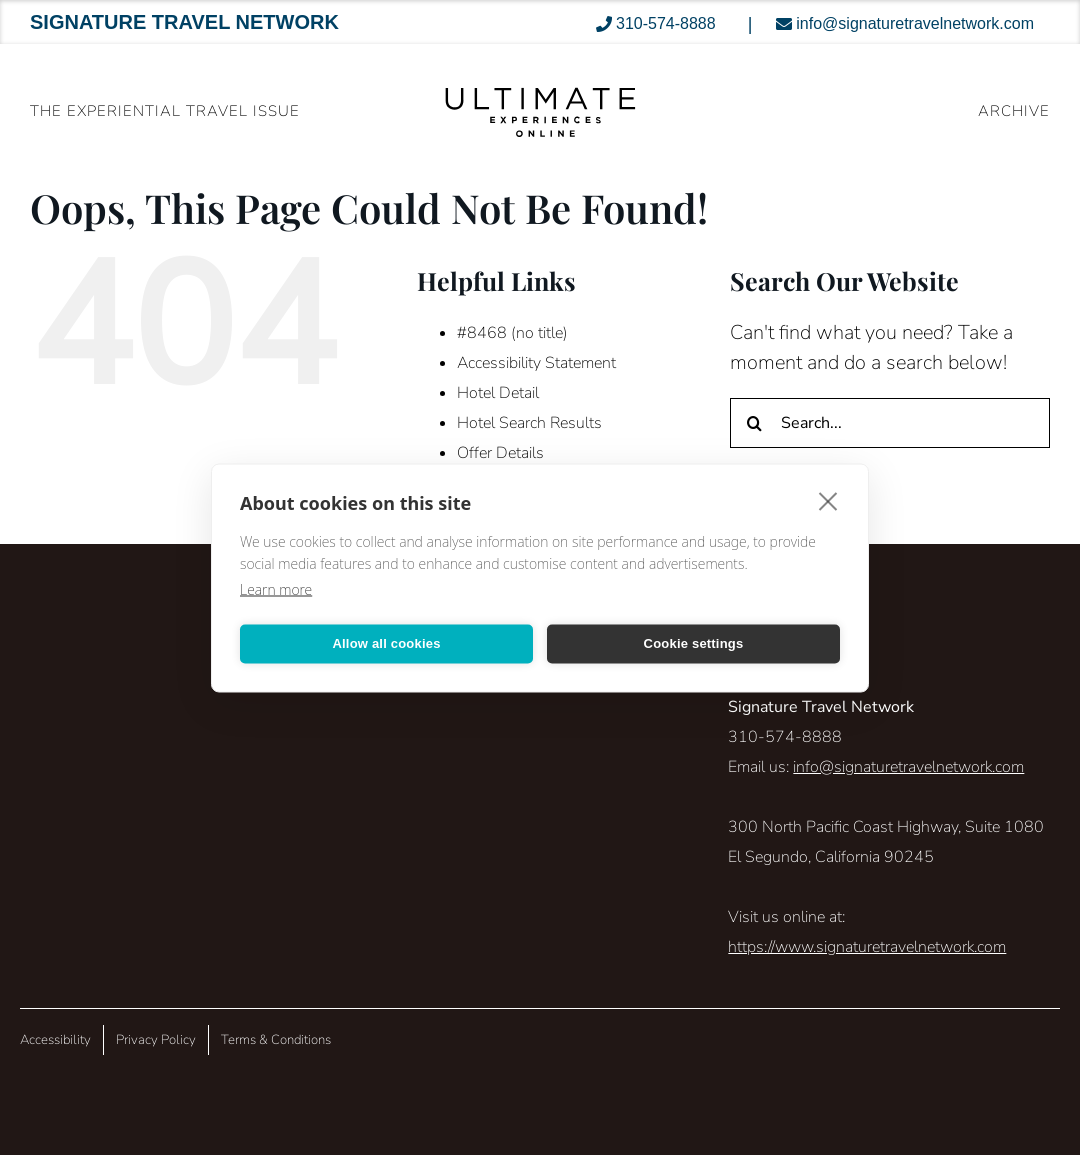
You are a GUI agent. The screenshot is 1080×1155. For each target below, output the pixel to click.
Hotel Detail (498, 393)
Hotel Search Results (529, 423)
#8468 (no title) (512, 333)
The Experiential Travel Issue (165, 111)
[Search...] (890, 423)
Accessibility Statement (536, 363)
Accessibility (55, 1040)
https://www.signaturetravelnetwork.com (867, 947)
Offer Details (500, 453)
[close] (828, 500)
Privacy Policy (156, 1040)
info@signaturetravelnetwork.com (908, 767)
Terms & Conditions (276, 1040)
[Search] (755, 423)
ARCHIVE (1014, 111)
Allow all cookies (386, 643)
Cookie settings (694, 643)
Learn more (276, 588)
